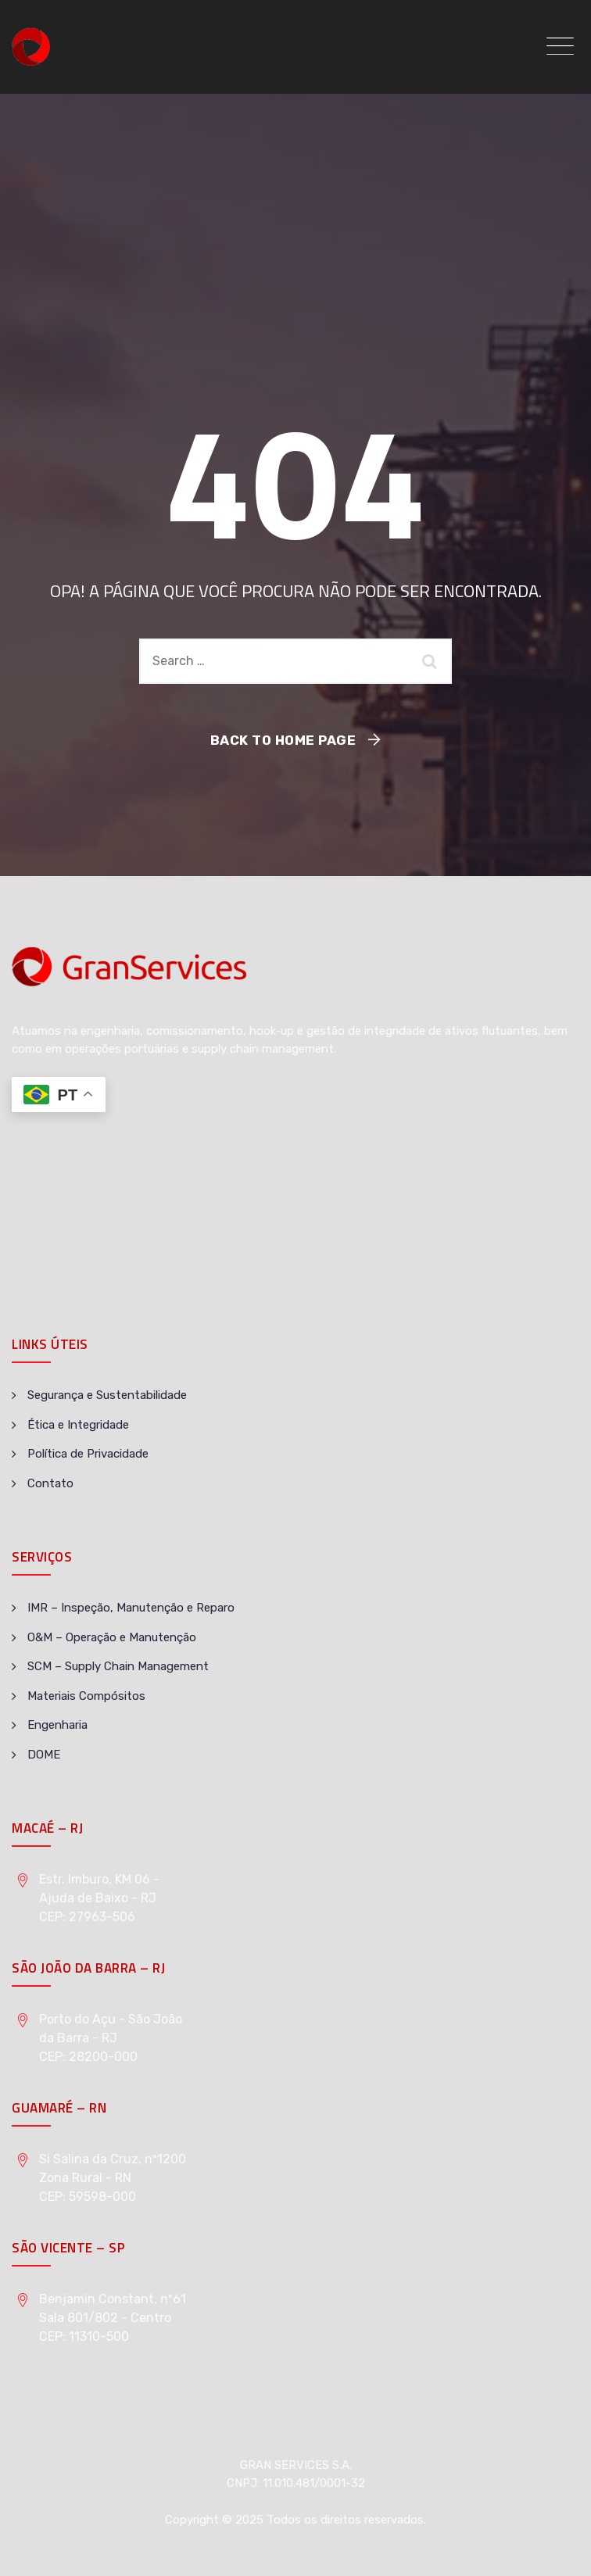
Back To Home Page (283, 740)
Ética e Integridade (78, 1425)
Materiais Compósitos (86, 1696)
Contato (50, 1483)
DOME (43, 1755)
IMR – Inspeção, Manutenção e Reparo (131, 1608)
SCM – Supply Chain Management (118, 1666)
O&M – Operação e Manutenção (111, 1637)
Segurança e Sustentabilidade (107, 1395)
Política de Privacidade (88, 1454)
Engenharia (57, 1725)
